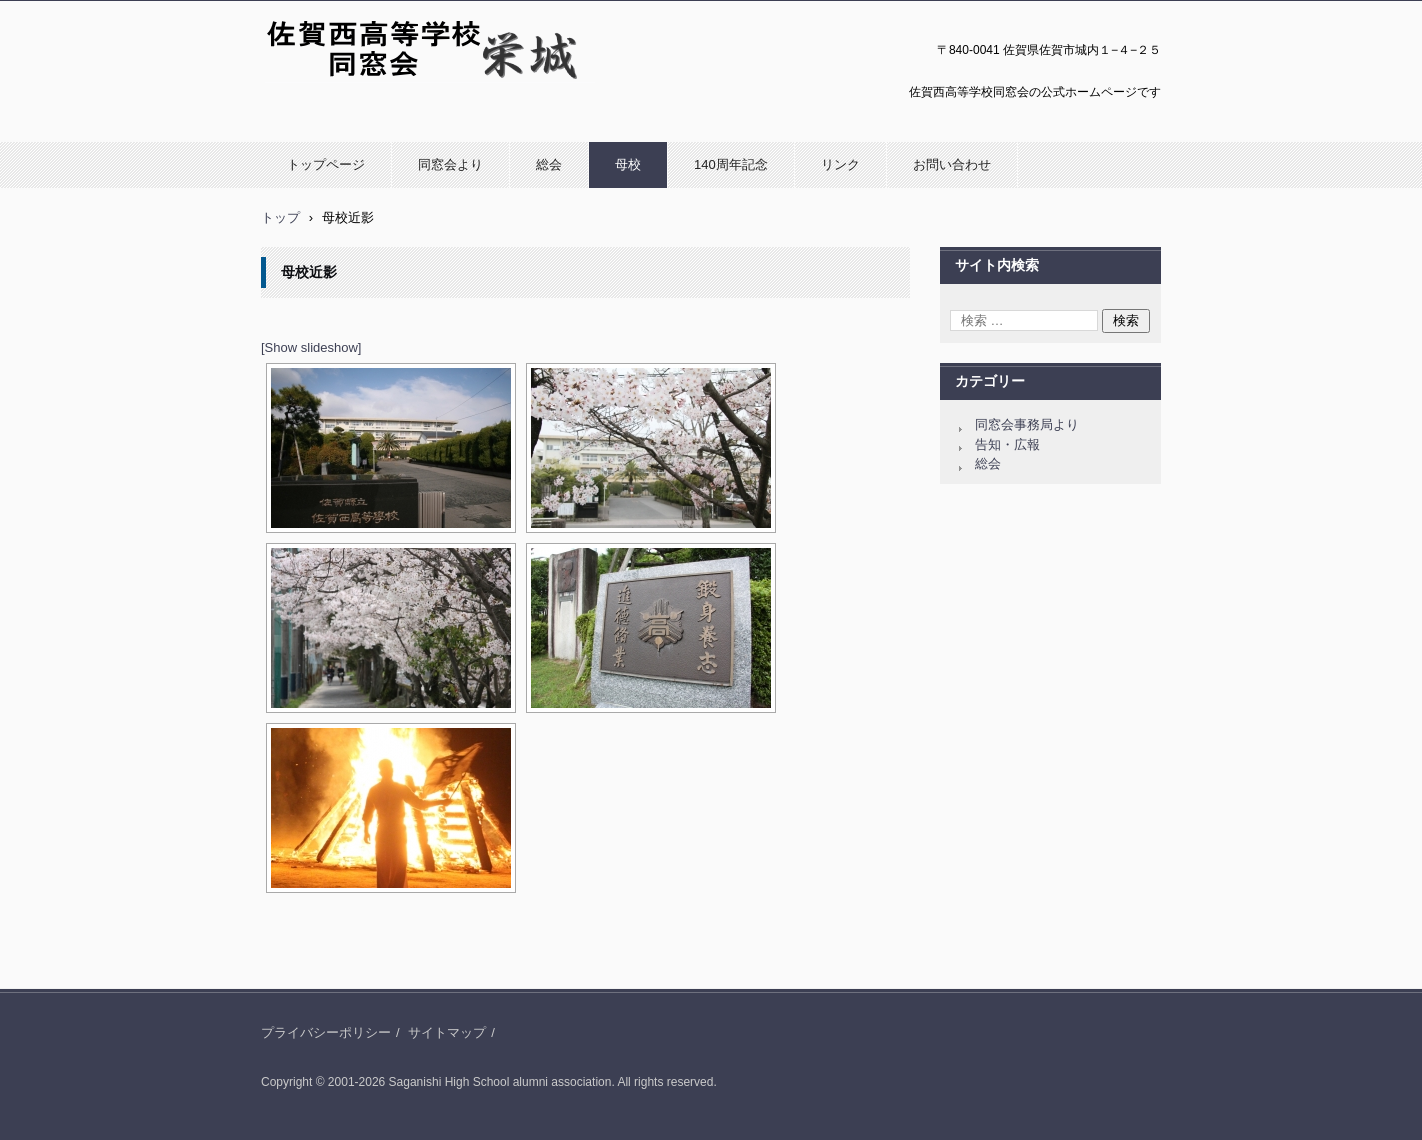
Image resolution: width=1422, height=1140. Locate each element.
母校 (628, 164)
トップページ (326, 164)
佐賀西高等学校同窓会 (335, 93)
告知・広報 (1007, 444)
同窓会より (450, 164)
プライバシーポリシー (326, 1032)
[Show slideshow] (311, 347)
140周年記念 (731, 164)
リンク (840, 164)
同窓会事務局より (1027, 424)
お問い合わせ (952, 164)
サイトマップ (447, 1032)
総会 (549, 164)
